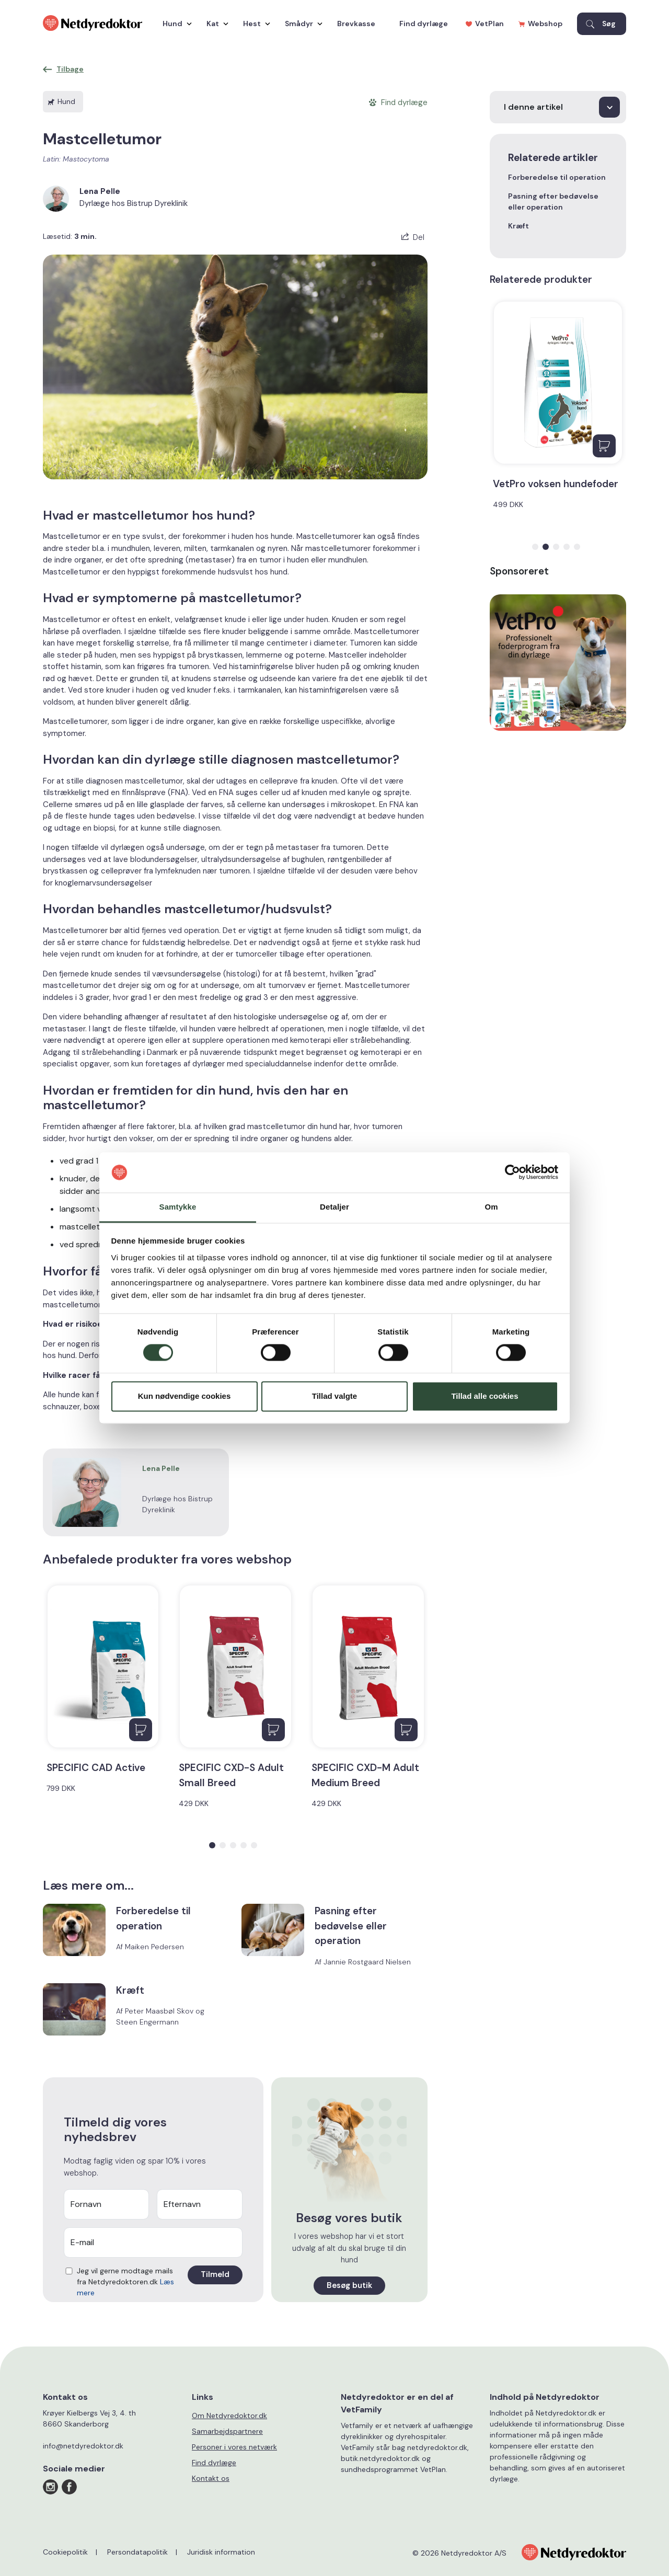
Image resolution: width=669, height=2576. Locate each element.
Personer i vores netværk (234, 2447)
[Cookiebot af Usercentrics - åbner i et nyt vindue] (512, 1172)
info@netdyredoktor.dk (83, 2446)
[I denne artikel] (558, 107)
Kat (214, 23)
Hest (254, 23)
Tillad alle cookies (484, 1396)
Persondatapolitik (137, 2552)
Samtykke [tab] (178, 1206)
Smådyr (301, 23)
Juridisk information (221, 2552)
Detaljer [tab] (334, 1206)
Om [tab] (491, 1206)
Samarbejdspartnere (227, 2431)
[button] (212, 1845)
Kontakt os (210, 2478)
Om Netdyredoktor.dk (229, 2415)
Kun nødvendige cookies (184, 1396)
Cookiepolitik (65, 2552)
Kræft (518, 226)
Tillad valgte (334, 1396)
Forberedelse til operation (557, 177)
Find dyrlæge (423, 23)
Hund (175, 23)
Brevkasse (356, 23)
